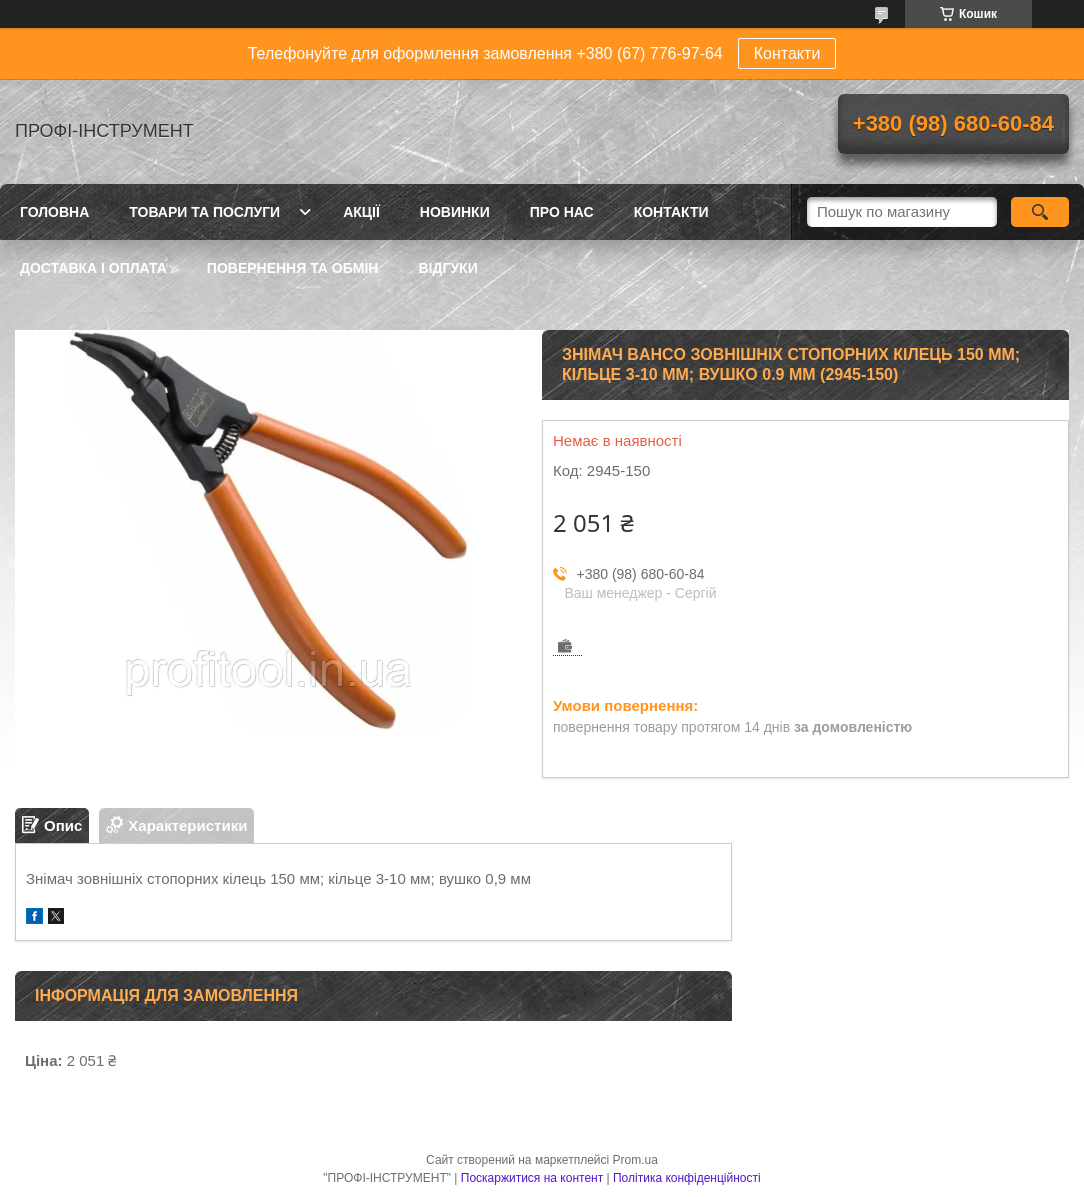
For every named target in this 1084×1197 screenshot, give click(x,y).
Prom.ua (635, 1160)
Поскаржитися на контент (532, 1178)
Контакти (787, 53)
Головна (54, 212)
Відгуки (447, 268)
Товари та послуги (204, 212)
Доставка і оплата (93, 268)
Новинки (455, 212)
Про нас (562, 212)
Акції (361, 212)
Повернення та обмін (293, 268)
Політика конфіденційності (687, 1178)
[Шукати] (1040, 212)
